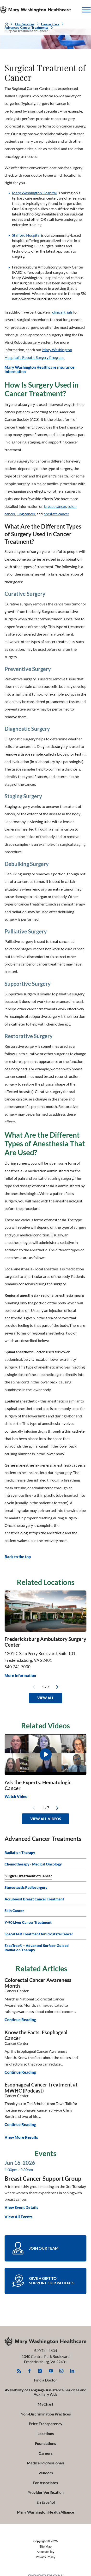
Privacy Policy (45, 2557)
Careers (46, 2453)
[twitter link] (40, 2371)
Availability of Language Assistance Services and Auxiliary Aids (45, 2392)
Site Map (45, 2546)
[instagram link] (61, 2371)
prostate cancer (56, 514)
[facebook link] (29, 2371)
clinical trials (62, 312)
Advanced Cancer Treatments (26, 27)
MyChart (45, 2404)
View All (45, 1698)
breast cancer (55, 506)
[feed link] (19, 2371)
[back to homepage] (6, 24)
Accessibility (45, 2552)
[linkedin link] (72, 2371)
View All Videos (45, 1819)
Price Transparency (45, 2424)
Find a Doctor (45, 2380)
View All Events (18, 2217)
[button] (86, 10)
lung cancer (26, 514)
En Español (45, 2502)
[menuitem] (45, 1852)
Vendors (45, 2473)
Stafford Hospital (26, 235)
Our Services (24, 24)
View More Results (21, 2137)
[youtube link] (51, 2371)
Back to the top (18, 1557)
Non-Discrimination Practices (45, 2414)
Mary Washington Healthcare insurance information (39, 369)
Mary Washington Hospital (34, 193)
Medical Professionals (45, 2463)
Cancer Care (50, 24)
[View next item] (57, 1687)
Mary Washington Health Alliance (45, 2512)
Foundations (45, 2443)
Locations (45, 2433)
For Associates (45, 2483)
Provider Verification (45, 2492)
